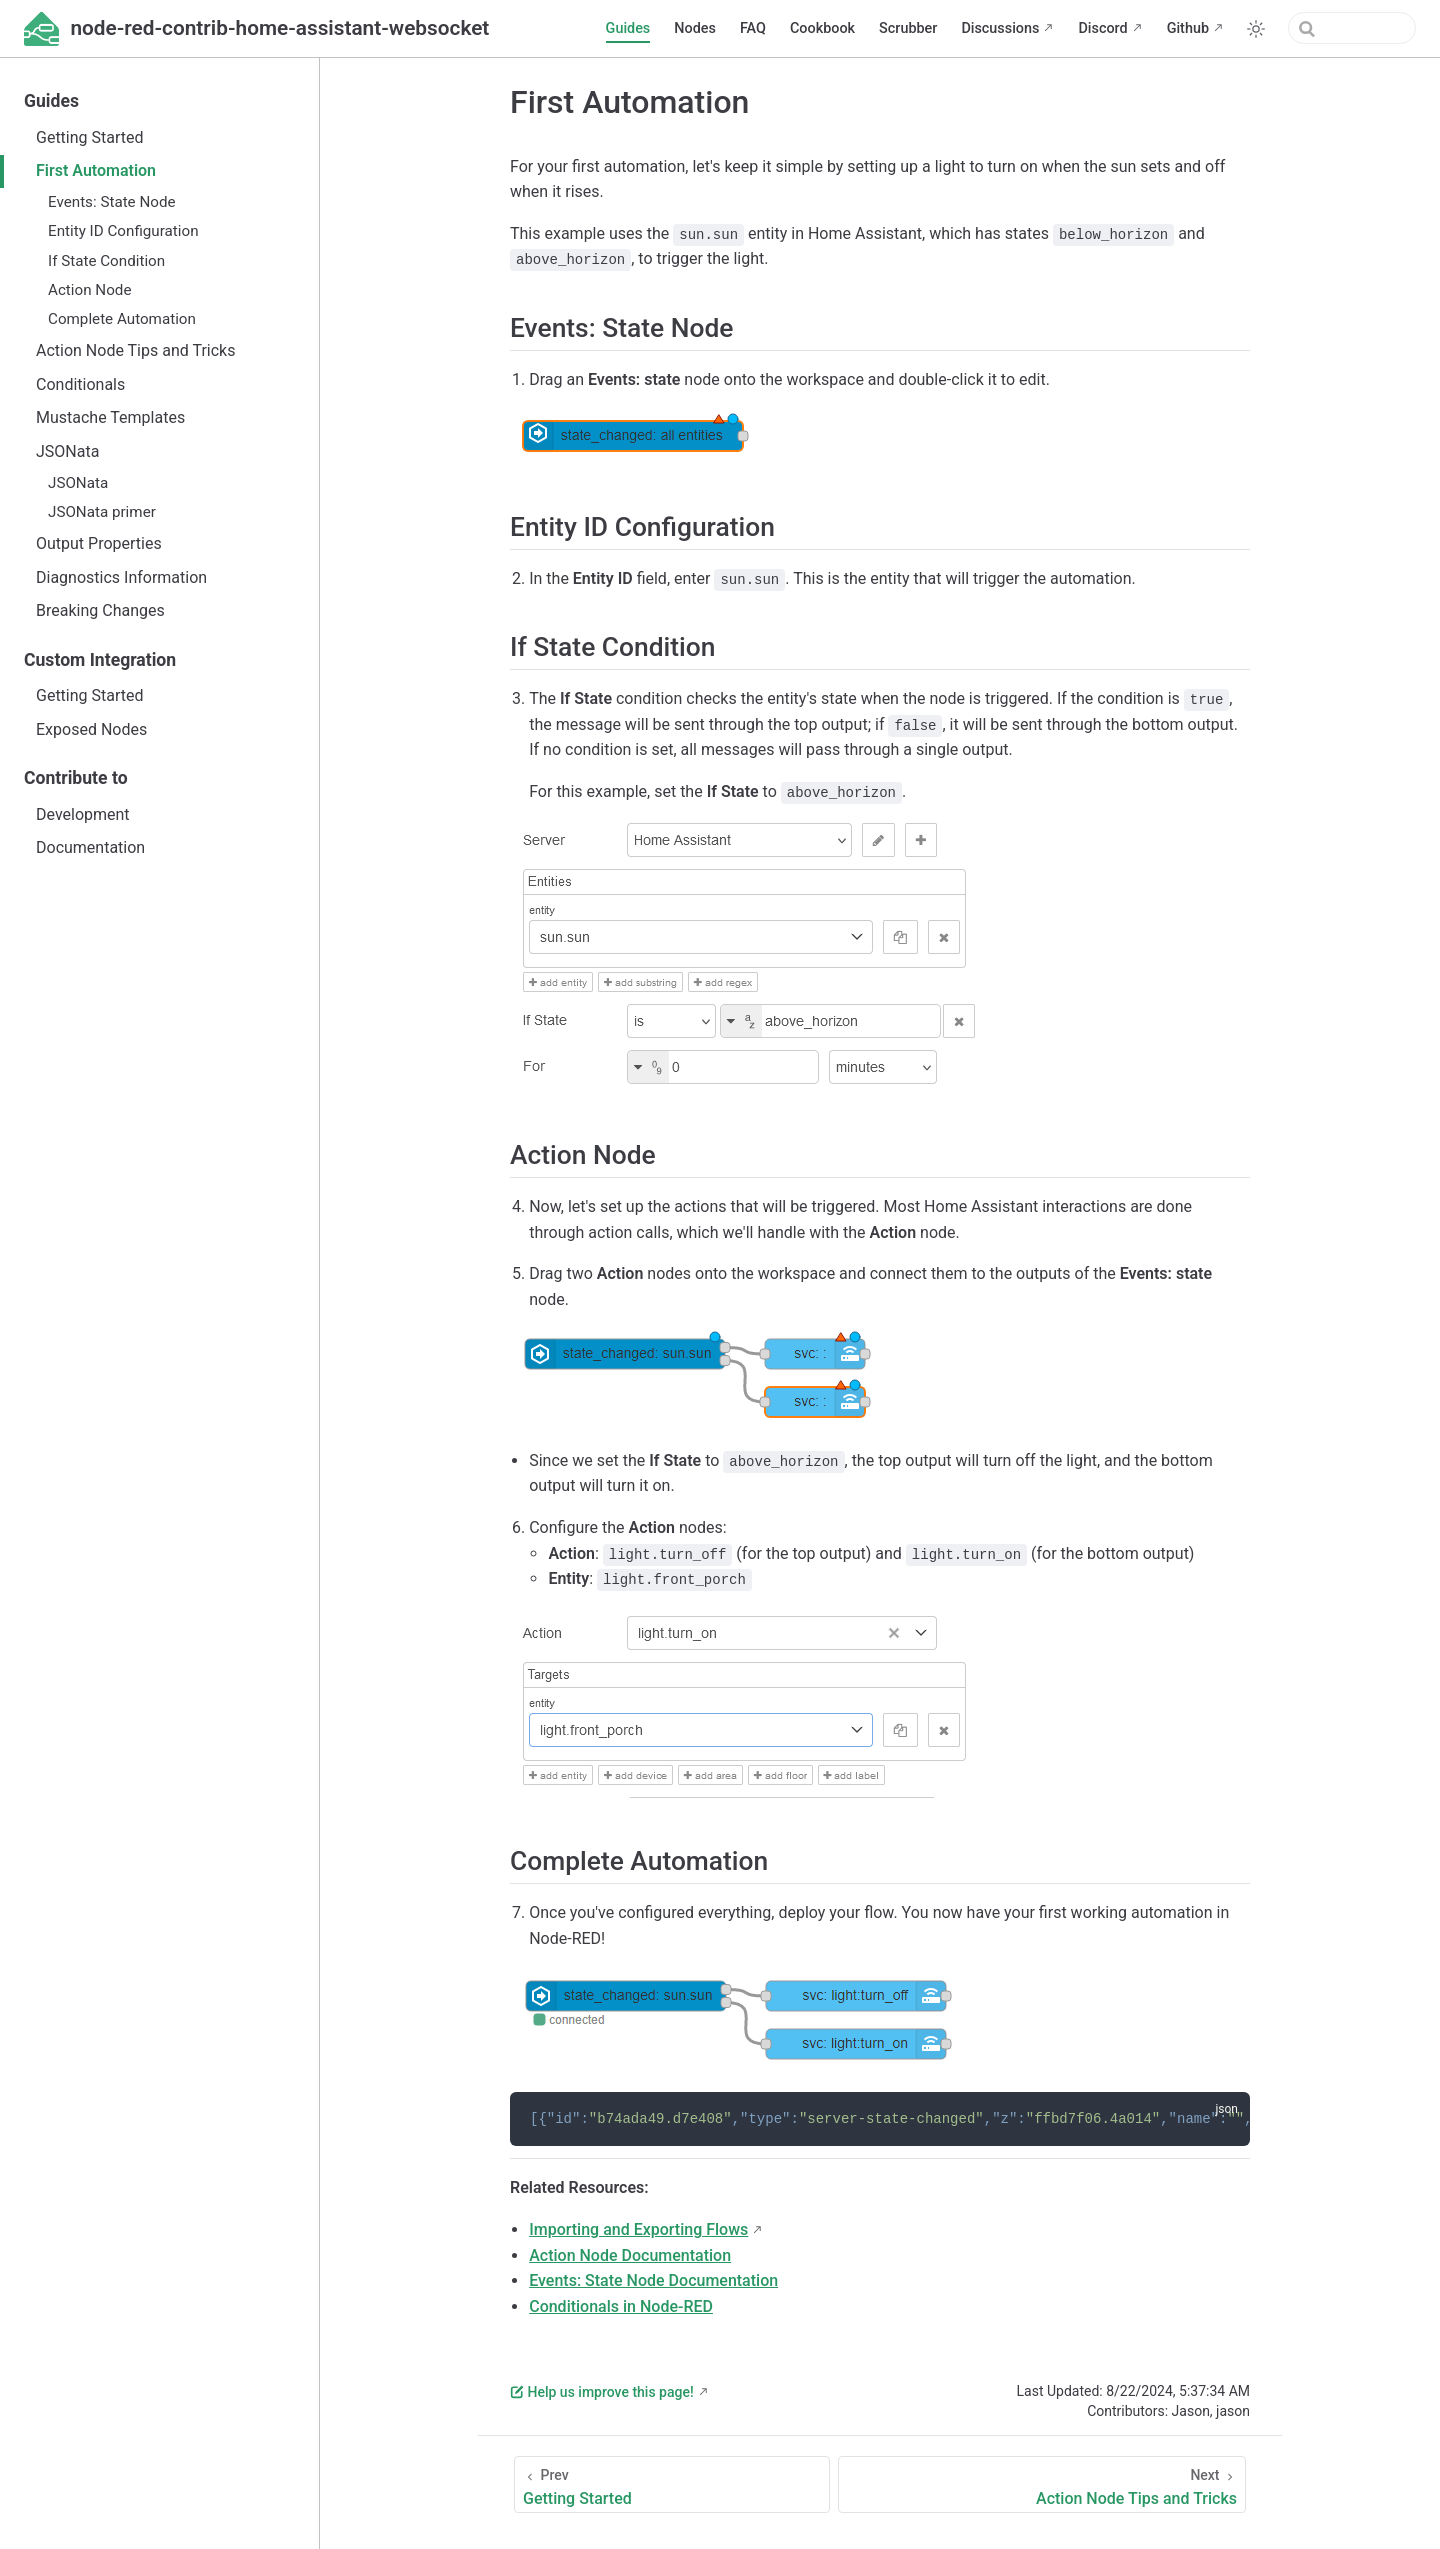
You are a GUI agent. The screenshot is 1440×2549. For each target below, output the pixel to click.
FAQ (753, 28)
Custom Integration (100, 660)
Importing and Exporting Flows (638, 2229)
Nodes (695, 28)
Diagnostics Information (121, 577)
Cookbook (822, 28)
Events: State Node (112, 202)
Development (83, 814)
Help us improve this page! (602, 2392)
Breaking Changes (100, 610)
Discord (1102, 28)
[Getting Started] (672, 2484)
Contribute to (76, 778)
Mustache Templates (110, 417)
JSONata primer (102, 512)
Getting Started (90, 137)
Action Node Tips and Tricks (135, 350)
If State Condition (106, 261)
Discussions (1000, 28)
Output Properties (99, 543)
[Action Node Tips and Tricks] (1042, 2484)
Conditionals (80, 384)
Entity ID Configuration (123, 231)
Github (1188, 28)
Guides (628, 28)
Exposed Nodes (91, 729)
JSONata (67, 451)
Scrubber (908, 28)
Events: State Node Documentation (653, 2280)
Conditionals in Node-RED (621, 2306)
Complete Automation (122, 319)
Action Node (89, 290)
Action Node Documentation (630, 2255)
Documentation (90, 847)
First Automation (96, 170)
